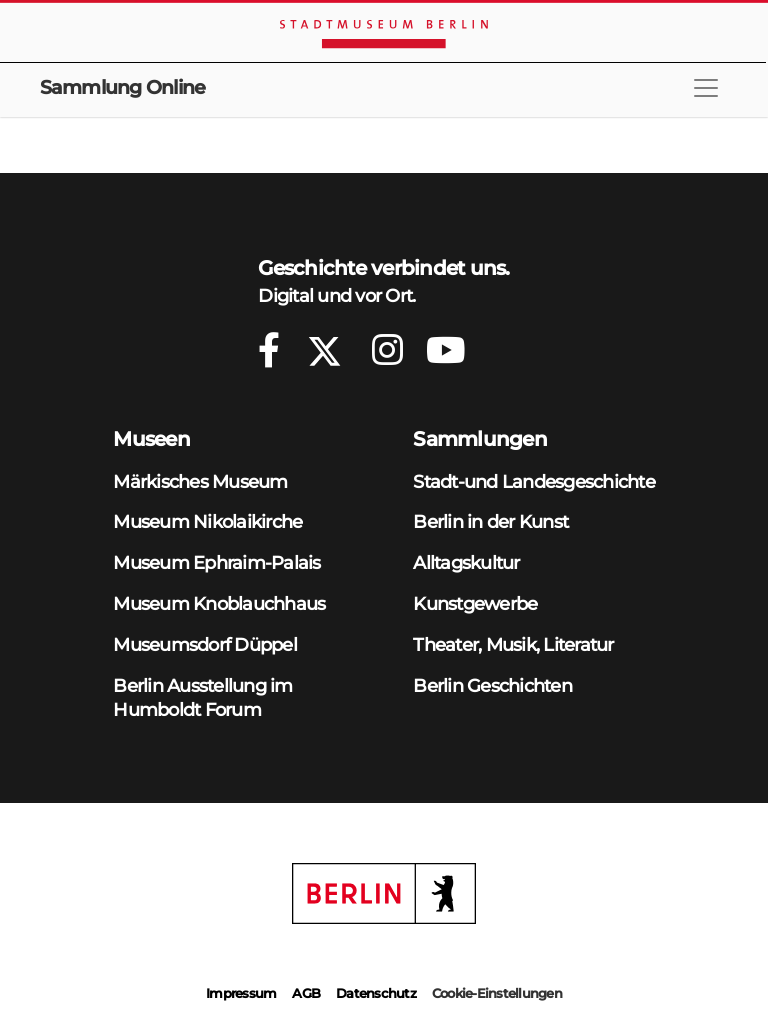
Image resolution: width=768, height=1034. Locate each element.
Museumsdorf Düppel (205, 644)
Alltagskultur (466, 562)
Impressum (241, 993)
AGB (306, 993)
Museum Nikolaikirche (207, 521)
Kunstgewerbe (475, 603)
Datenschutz (376, 993)
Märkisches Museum (200, 481)
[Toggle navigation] (706, 88)
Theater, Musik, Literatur (513, 644)
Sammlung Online (123, 87)
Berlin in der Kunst (490, 521)
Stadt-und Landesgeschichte (534, 481)
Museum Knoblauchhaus (219, 603)
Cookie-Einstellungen (497, 993)
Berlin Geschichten (492, 685)
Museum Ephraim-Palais (216, 562)
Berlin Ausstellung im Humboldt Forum (202, 698)
